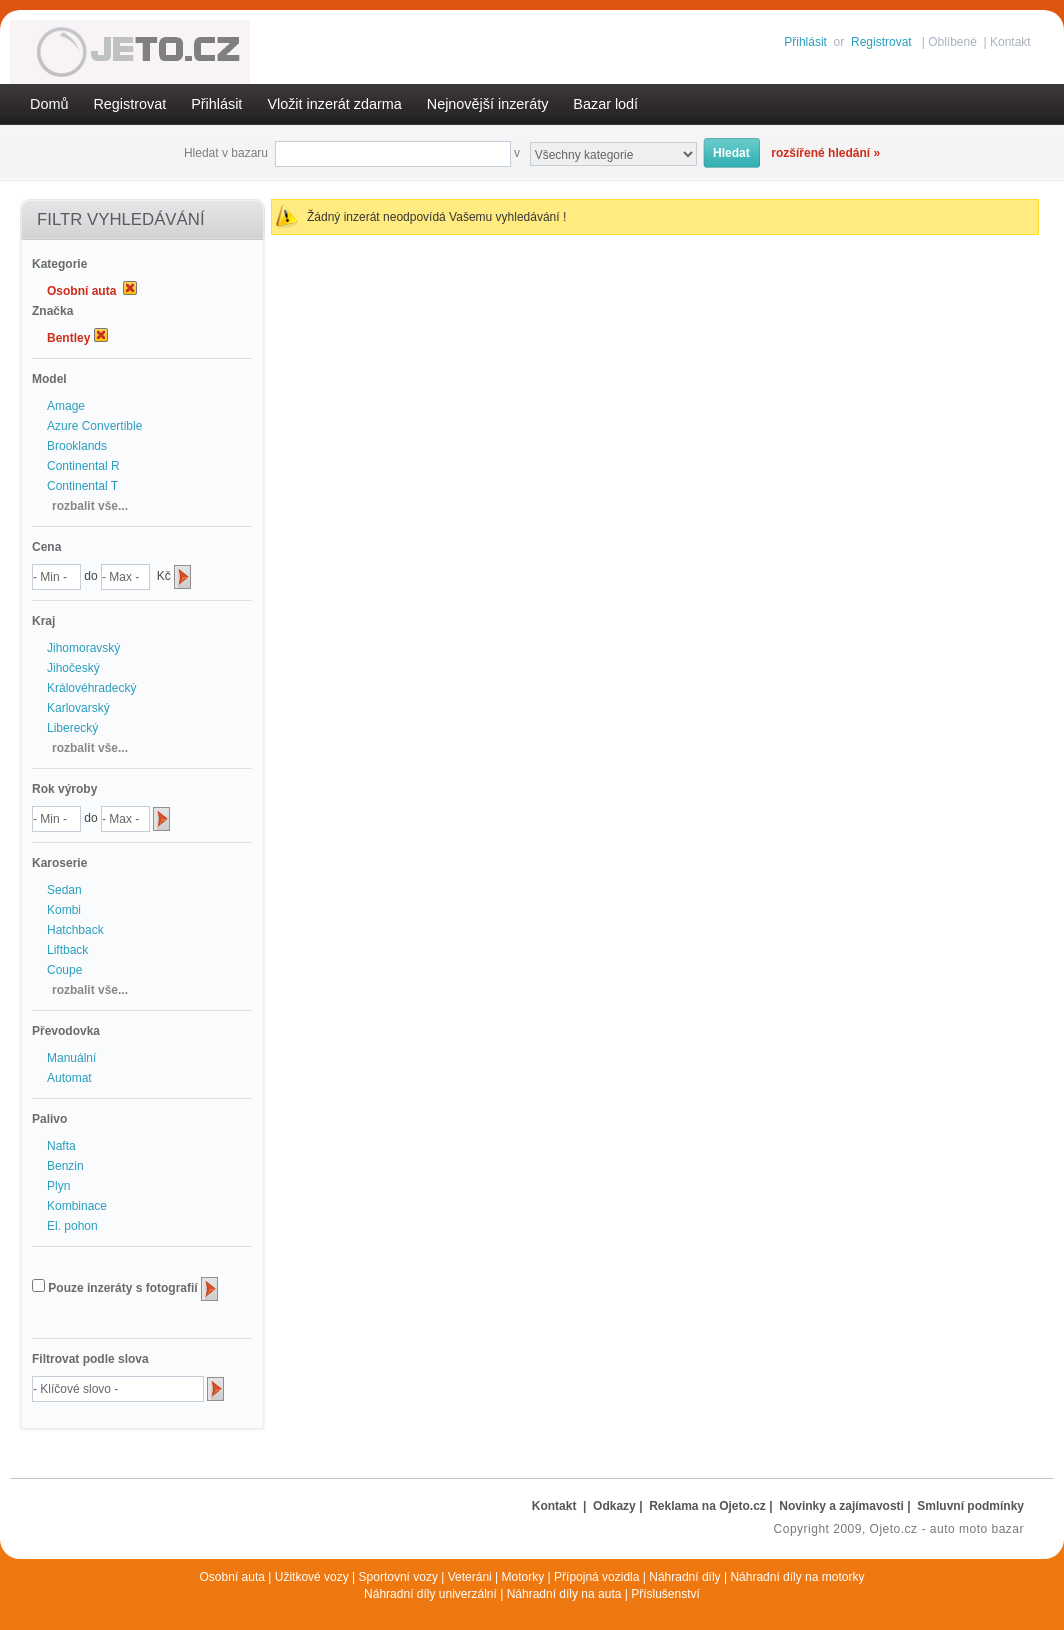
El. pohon (72, 1226)
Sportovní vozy (398, 1577)
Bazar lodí (605, 104)
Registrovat (881, 42)
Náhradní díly (684, 1577)
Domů (49, 104)
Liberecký (72, 728)
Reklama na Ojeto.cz (707, 1506)
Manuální (71, 1058)
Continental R (83, 466)
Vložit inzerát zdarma (334, 104)
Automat (69, 1078)
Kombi (64, 910)
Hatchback (75, 930)
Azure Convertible (94, 426)
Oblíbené (952, 42)
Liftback (67, 950)
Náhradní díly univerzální (430, 1594)
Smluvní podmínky (970, 1506)
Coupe (64, 970)
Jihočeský (73, 668)
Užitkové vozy (312, 1577)
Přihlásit (805, 42)
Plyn (58, 1186)
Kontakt (1010, 42)
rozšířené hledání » (825, 153)
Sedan (64, 890)
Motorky (523, 1577)
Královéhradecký (91, 688)
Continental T (82, 486)
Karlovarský (78, 708)
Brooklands (77, 446)
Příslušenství (665, 1594)
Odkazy (614, 1506)
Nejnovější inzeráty (488, 104)
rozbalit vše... (90, 506)
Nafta (61, 1146)
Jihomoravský (83, 648)
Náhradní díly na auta (564, 1594)
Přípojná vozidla (596, 1577)
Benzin (65, 1166)
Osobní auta (232, 1577)
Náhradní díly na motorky (797, 1577)
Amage (66, 406)
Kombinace (77, 1206)
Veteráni (470, 1577)
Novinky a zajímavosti (841, 1506)
